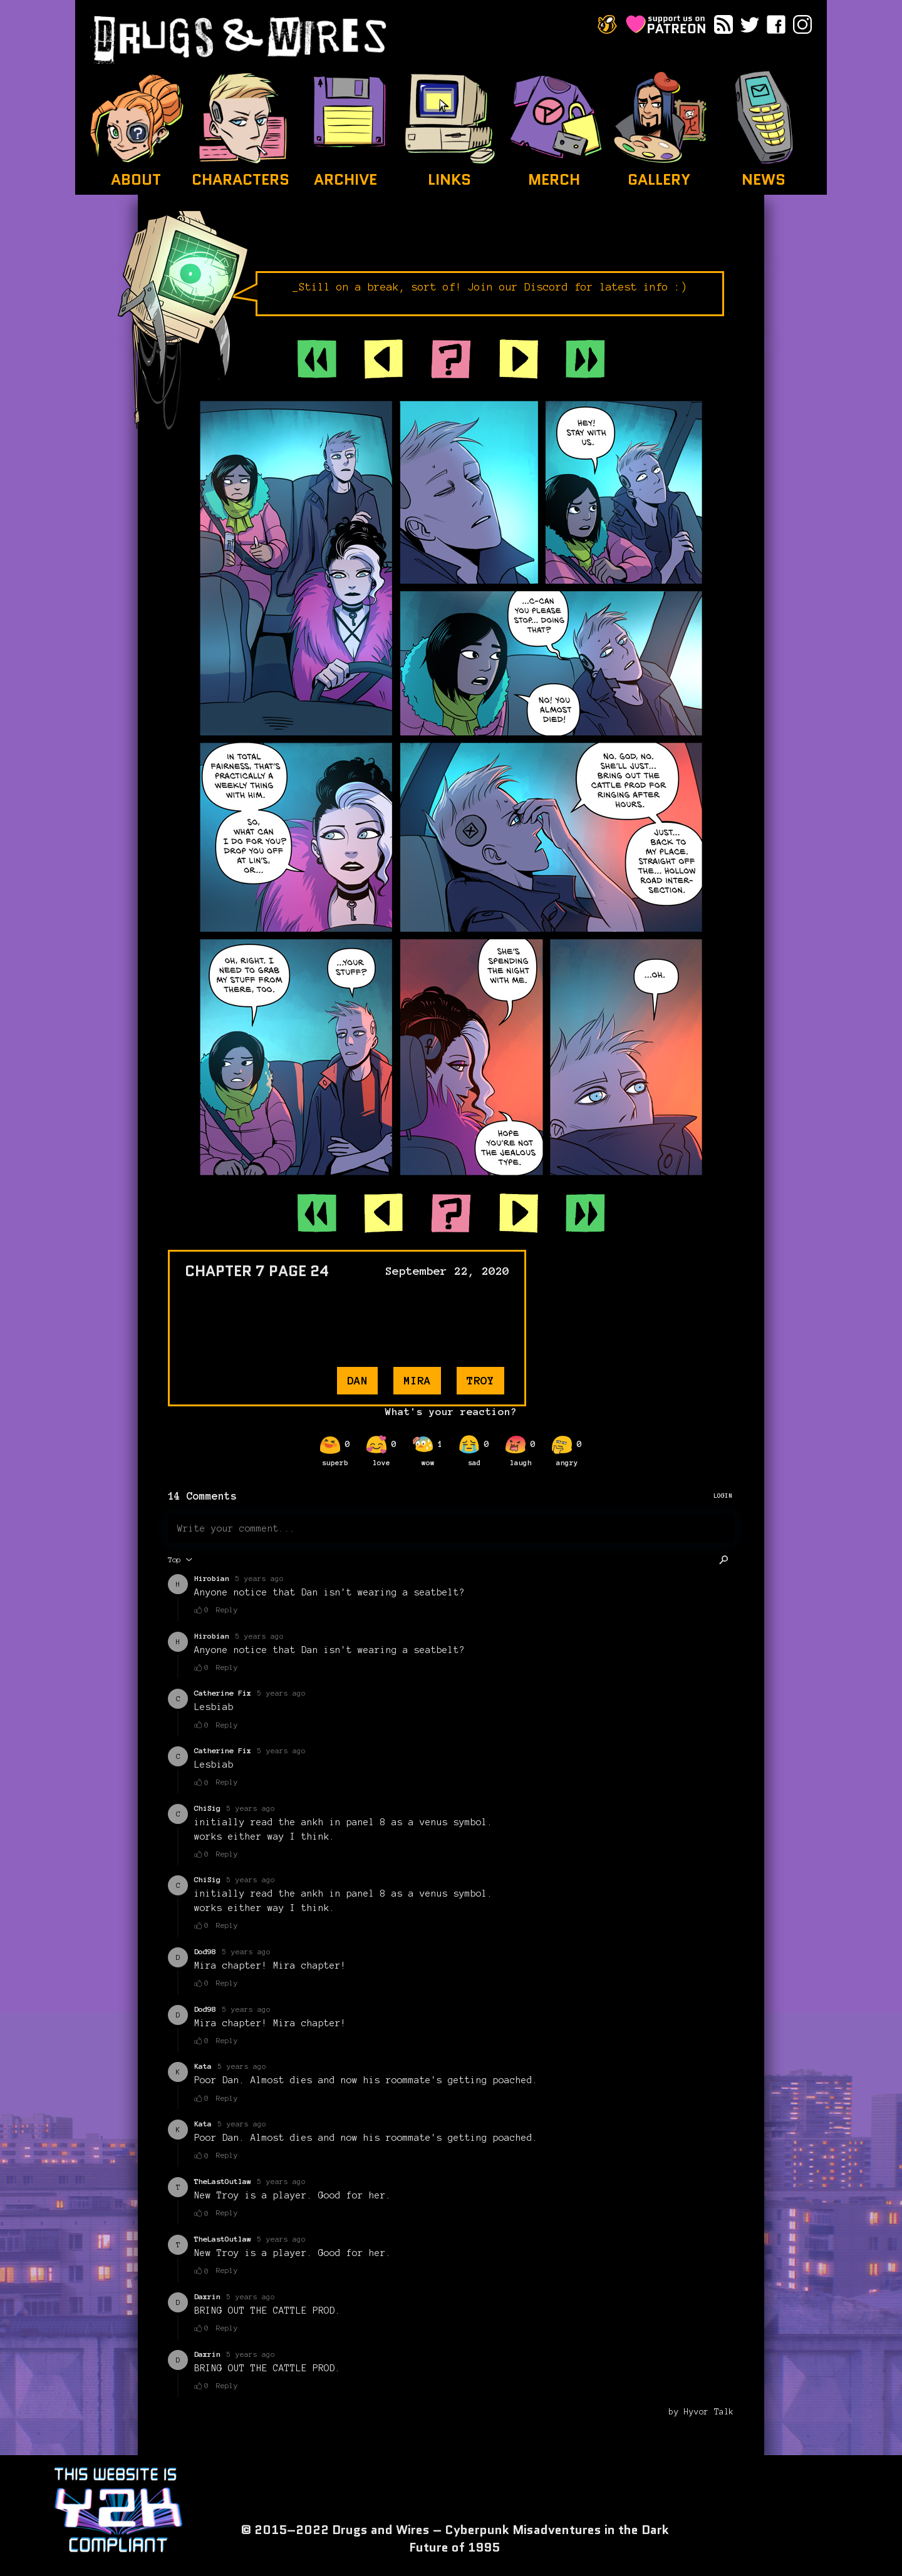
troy (480, 1380)
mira (417, 1380)
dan (357, 1380)
